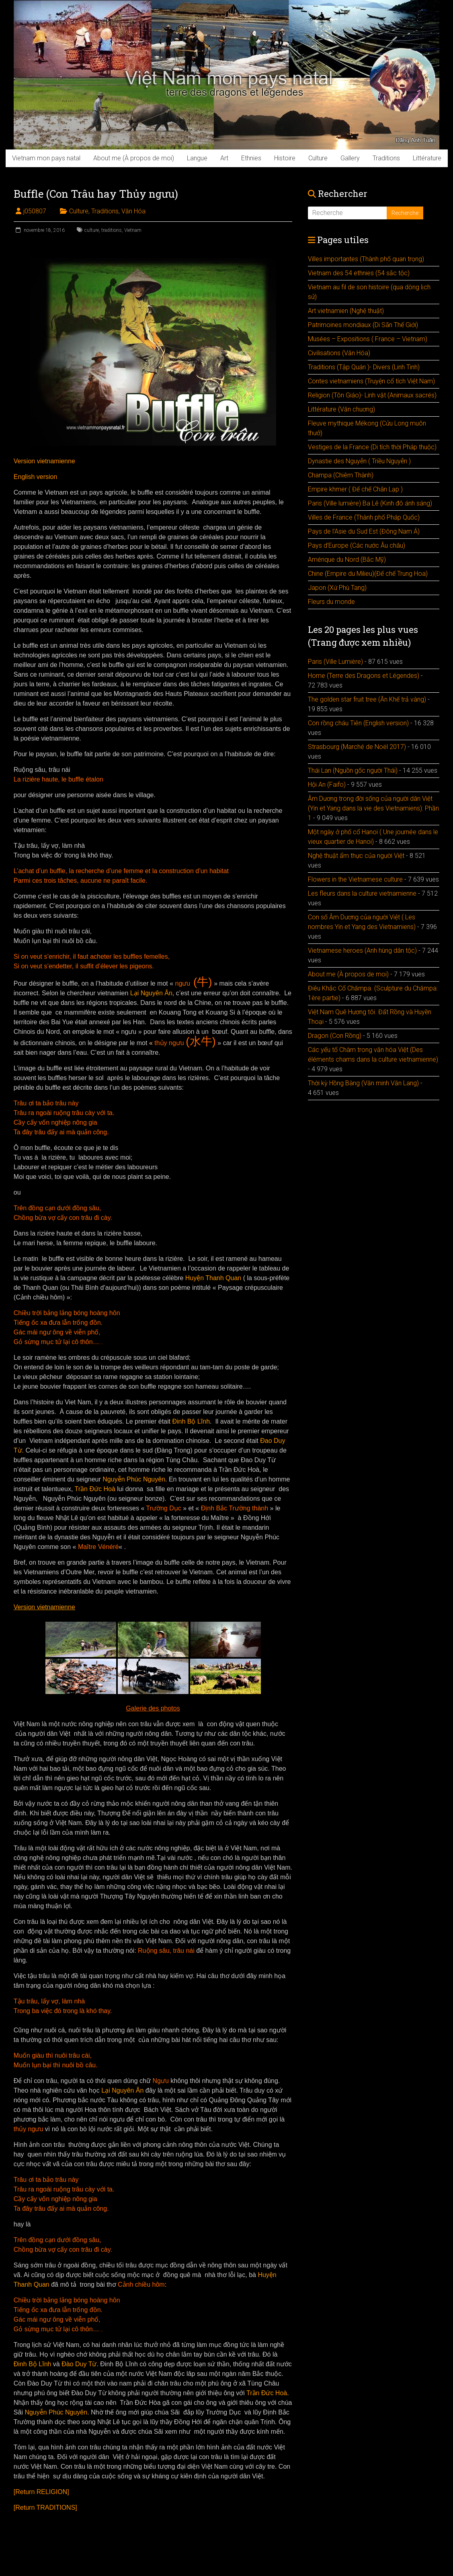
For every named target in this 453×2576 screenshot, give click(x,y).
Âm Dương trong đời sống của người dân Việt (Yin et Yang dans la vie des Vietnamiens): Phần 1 (373, 808)
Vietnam (132, 230)
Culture (318, 158)
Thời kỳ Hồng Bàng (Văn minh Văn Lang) (363, 1083)
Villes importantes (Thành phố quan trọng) (366, 259)
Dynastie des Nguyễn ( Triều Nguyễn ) (359, 461)
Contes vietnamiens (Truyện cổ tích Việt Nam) (371, 381)
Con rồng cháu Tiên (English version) (358, 723)
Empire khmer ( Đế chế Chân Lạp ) (355, 489)
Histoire (284, 158)
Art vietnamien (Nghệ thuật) (346, 311)
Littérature (427, 158)
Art (224, 158)
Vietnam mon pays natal (46, 158)
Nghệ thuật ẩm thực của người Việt (356, 855)
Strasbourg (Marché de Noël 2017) (357, 747)
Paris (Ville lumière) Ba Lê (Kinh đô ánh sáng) (370, 503)
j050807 (34, 211)
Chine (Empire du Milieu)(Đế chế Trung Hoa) (368, 573)
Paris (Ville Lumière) (335, 661)
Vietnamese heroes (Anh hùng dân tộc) (362, 950)
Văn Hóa (133, 211)
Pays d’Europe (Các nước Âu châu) (356, 545)
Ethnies (251, 158)
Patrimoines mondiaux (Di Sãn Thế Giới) (363, 325)
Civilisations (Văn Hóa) (339, 353)
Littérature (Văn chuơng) (341, 409)
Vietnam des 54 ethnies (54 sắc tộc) (359, 273)
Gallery (350, 158)
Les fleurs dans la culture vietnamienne (362, 893)
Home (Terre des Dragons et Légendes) (363, 675)
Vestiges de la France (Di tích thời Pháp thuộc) (372, 447)
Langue (197, 158)
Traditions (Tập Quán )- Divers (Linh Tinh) (364, 367)
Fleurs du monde (331, 602)
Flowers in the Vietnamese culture (355, 879)
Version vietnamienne (44, 461)
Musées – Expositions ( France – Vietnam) (367, 339)
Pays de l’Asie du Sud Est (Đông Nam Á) (364, 531)
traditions (111, 230)
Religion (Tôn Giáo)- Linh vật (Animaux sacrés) (372, 395)
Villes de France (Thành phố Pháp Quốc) (364, 517)
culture (91, 230)
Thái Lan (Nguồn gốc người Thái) (353, 770)
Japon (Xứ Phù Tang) (337, 587)
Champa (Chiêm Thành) (340, 475)
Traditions (386, 158)
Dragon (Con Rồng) (334, 1035)
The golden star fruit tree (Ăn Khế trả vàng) (367, 699)
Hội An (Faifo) (327, 784)
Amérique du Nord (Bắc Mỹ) (347, 559)
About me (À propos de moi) (133, 158)
